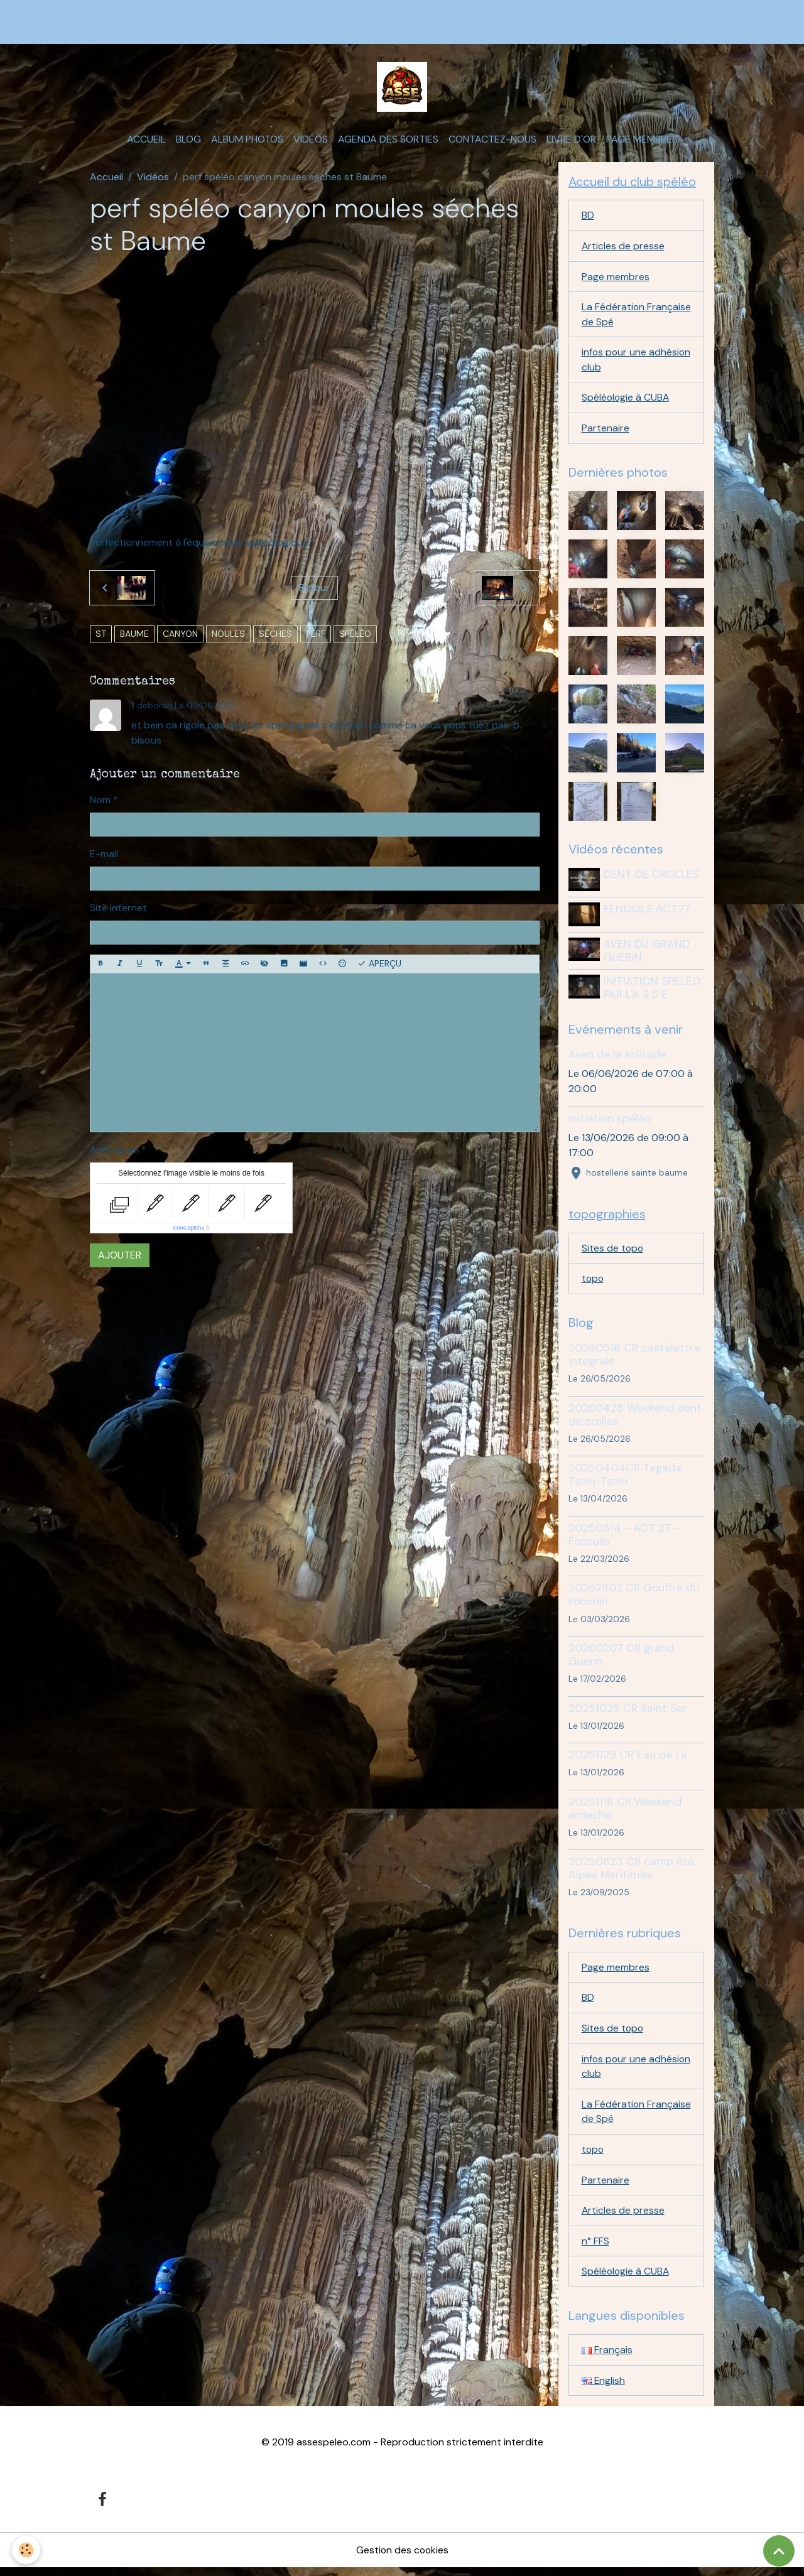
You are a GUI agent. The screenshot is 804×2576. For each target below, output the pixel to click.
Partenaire (605, 433)
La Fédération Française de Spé (621, 318)
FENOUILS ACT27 (648, 914)
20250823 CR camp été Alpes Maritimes (631, 1872)
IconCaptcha (189, 1230)
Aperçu (379, 966)
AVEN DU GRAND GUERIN (648, 954)
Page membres (642, 141)
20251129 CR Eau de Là (627, 1760)
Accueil (146, 141)
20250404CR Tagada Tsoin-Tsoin (625, 1479)
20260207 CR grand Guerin (621, 1659)
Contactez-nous (492, 141)
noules (228, 636)
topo (593, 1283)
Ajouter (119, 1257)
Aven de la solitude (617, 1059)
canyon (180, 636)
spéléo (355, 636)
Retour (314, 590)
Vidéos (310, 141)
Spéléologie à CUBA (626, 402)
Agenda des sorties (388, 141)
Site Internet (118, 910)
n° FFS (595, 2248)
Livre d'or (571, 141)
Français (607, 2357)
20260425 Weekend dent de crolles (635, 1418)
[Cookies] (27, 2550)
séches (275, 636)
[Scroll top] (779, 2551)
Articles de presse (623, 249)
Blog (188, 141)
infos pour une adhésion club (615, 364)
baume (134, 636)
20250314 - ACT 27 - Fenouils (624, 1539)
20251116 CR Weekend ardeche (625, 1812)
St (100, 636)
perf (315, 636)
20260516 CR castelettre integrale (634, 1359)
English (604, 2388)
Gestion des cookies (402, 2558)
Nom (100, 802)
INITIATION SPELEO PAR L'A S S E (653, 991)
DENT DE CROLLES (652, 879)
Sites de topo (613, 1252)
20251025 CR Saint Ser (627, 1712)
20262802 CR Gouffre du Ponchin (633, 1599)
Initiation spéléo (609, 1123)
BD (588, 218)
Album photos (247, 141)
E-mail (104, 856)
